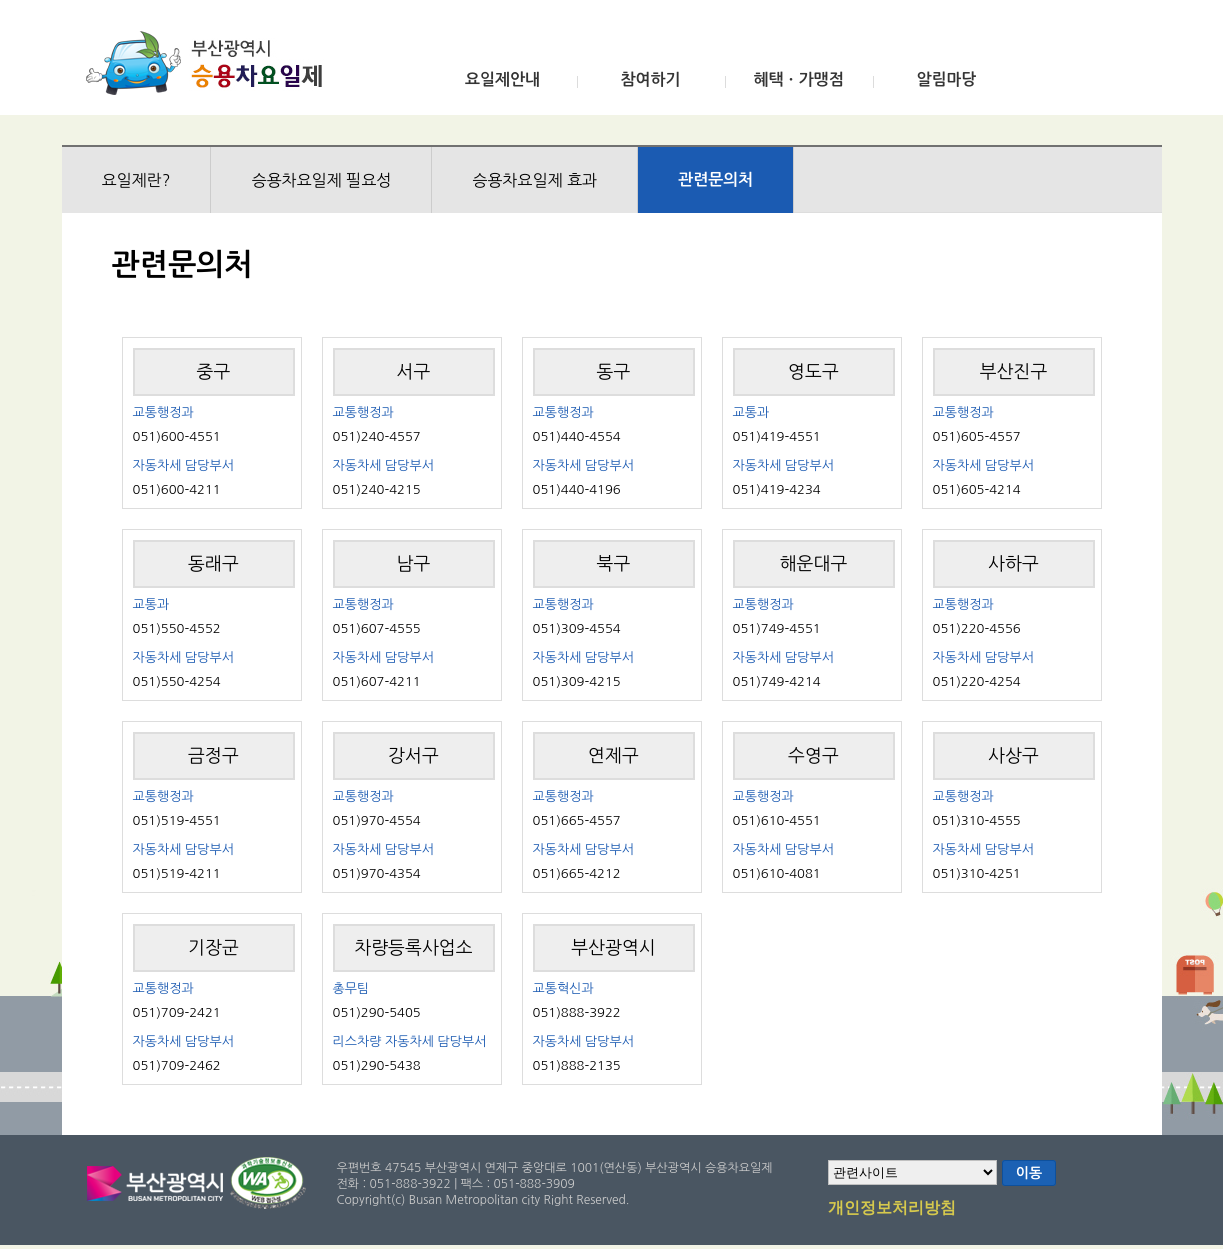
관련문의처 (715, 179)
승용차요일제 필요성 (321, 180)
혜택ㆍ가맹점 (798, 79)
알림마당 (946, 79)
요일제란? (136, 180)
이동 (1029, 1173)
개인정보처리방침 (892, 1209)
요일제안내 (502, 79)
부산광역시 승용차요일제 (210, 63)
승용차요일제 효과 (534, 180)
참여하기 (650, 79)
